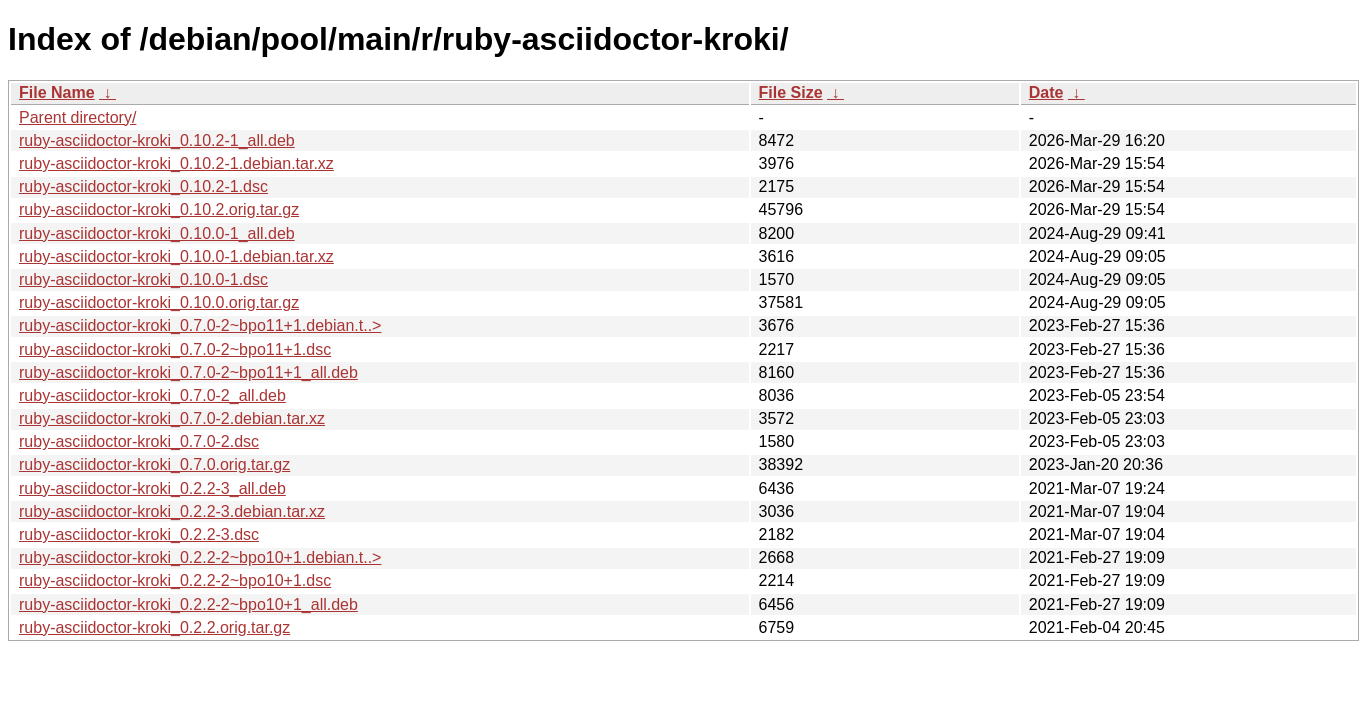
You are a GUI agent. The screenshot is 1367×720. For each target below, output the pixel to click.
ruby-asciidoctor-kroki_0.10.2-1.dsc (143, 186)
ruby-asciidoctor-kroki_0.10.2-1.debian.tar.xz (176, 163)
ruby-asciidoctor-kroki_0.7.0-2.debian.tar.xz (172, 418)
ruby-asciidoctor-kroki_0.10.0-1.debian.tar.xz (176, 256)
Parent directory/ (77, 117)
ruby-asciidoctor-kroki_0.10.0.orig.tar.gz (159, 302)
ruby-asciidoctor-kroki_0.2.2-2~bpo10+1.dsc (175, 580)
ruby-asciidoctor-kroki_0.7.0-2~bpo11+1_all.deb (188, 372)
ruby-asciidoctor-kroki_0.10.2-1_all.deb (157, 140)
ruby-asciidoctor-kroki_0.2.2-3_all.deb (152, 488)
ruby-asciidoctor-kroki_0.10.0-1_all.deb (157, 233)
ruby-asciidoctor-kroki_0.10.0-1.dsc (143, 279)
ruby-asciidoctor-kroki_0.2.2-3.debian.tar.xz (172, 511)
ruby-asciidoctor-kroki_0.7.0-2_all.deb (152, 395)
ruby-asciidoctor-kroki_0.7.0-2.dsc (139, 441)
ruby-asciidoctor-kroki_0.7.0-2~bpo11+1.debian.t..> (200, 325)
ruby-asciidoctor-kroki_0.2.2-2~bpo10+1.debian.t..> (200, 557)
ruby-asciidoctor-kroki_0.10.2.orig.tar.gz (159, 209)
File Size (791, 92)
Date (1046, 92)
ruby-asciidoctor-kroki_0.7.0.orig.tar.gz (154, 464)
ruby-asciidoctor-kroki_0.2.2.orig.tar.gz (154, 627)
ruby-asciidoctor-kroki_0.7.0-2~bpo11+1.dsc (175, 349)
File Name (57, 92)
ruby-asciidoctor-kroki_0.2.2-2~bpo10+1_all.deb (188, 604)
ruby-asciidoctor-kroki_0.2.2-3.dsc (139, 534)
